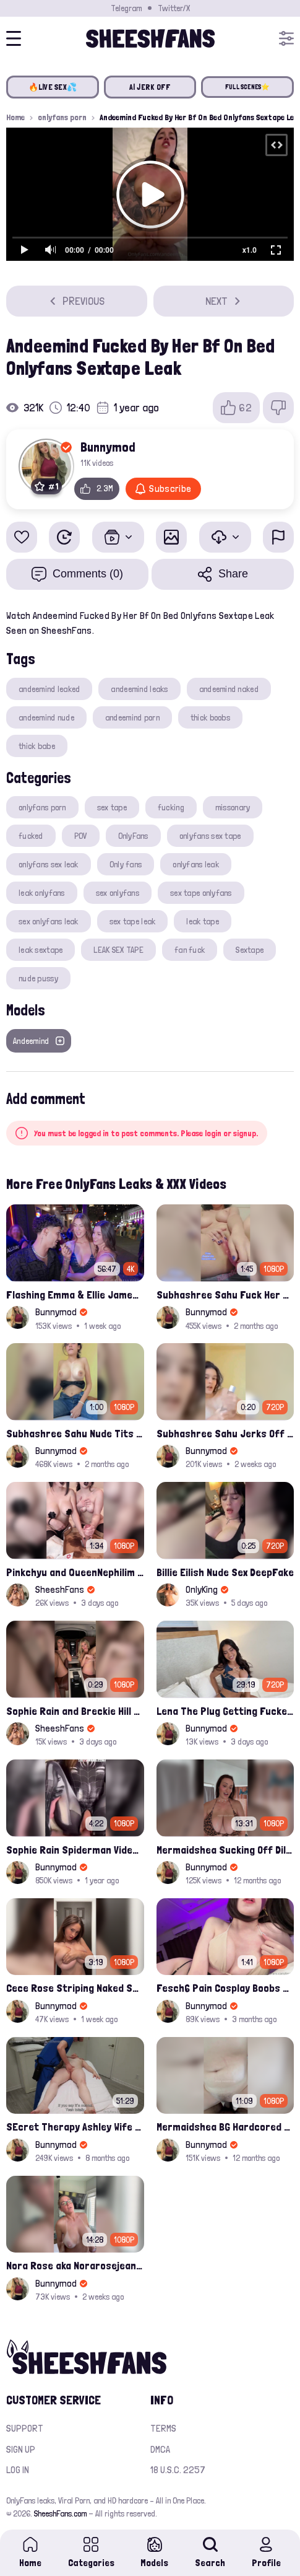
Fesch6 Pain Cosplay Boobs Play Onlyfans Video (225, 1987)
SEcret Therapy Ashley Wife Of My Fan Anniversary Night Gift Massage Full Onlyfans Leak (75, 2126)
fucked (31, 836)
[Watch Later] (64, 537)
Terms (163, 2428)
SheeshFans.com (60, 2513)
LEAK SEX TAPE (118, 950)
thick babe (37, 746)
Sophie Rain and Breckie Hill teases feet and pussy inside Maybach (75, 1710)
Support (24, 2428)
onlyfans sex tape (210, 836)
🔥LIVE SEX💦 (52, 87)
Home (15, 117)
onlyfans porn (62, 117)
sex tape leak (132, 921)
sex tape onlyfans (201, 893)
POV (80, 836)
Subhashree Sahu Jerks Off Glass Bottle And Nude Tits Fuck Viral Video (225, 1433)
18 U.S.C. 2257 (177, 2470)
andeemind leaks (139, 689)
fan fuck (189, 950)
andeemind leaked (49, 689)
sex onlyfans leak (49, 921)
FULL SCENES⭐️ (247, 87)
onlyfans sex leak (49, 864)
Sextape (250, 950)
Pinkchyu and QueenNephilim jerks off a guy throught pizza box (75, 1572)
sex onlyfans (117, 893)
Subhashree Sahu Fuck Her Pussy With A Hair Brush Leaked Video (225, 1294)
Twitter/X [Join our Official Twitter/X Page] (174, 8)
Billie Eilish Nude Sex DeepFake (225, 1572)
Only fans (125, 864)
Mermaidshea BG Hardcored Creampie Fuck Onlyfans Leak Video (225, 2126)
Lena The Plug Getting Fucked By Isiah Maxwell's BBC (225, 1710)
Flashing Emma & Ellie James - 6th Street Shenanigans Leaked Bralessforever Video (75, 1294)
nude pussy (38, 978)
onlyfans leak (196, 864)
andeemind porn (132, 717)
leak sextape (40, 950)
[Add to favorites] (21, 537)
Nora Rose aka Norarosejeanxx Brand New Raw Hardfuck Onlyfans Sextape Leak (75, 2265)
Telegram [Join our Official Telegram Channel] (126, 8)
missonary (233, 807)
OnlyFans (133, 836)
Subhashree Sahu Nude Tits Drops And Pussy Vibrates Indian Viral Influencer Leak (75, 1433)
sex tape (112, 807)
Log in (17, 2470)
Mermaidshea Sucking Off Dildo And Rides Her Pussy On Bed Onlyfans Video (225, 1849)
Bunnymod (107, 447)
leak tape (202, 921)
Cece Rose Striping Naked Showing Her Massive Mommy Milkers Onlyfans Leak (75, 1987)
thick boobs (210, 717)
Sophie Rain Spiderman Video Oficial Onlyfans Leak (75, 1849)
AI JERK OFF (150, 87)
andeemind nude (46, 717)
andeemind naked (229, 689)
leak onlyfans (42, 893)
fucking (171, 807)
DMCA (160, 2449)
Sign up (20, 2449)
